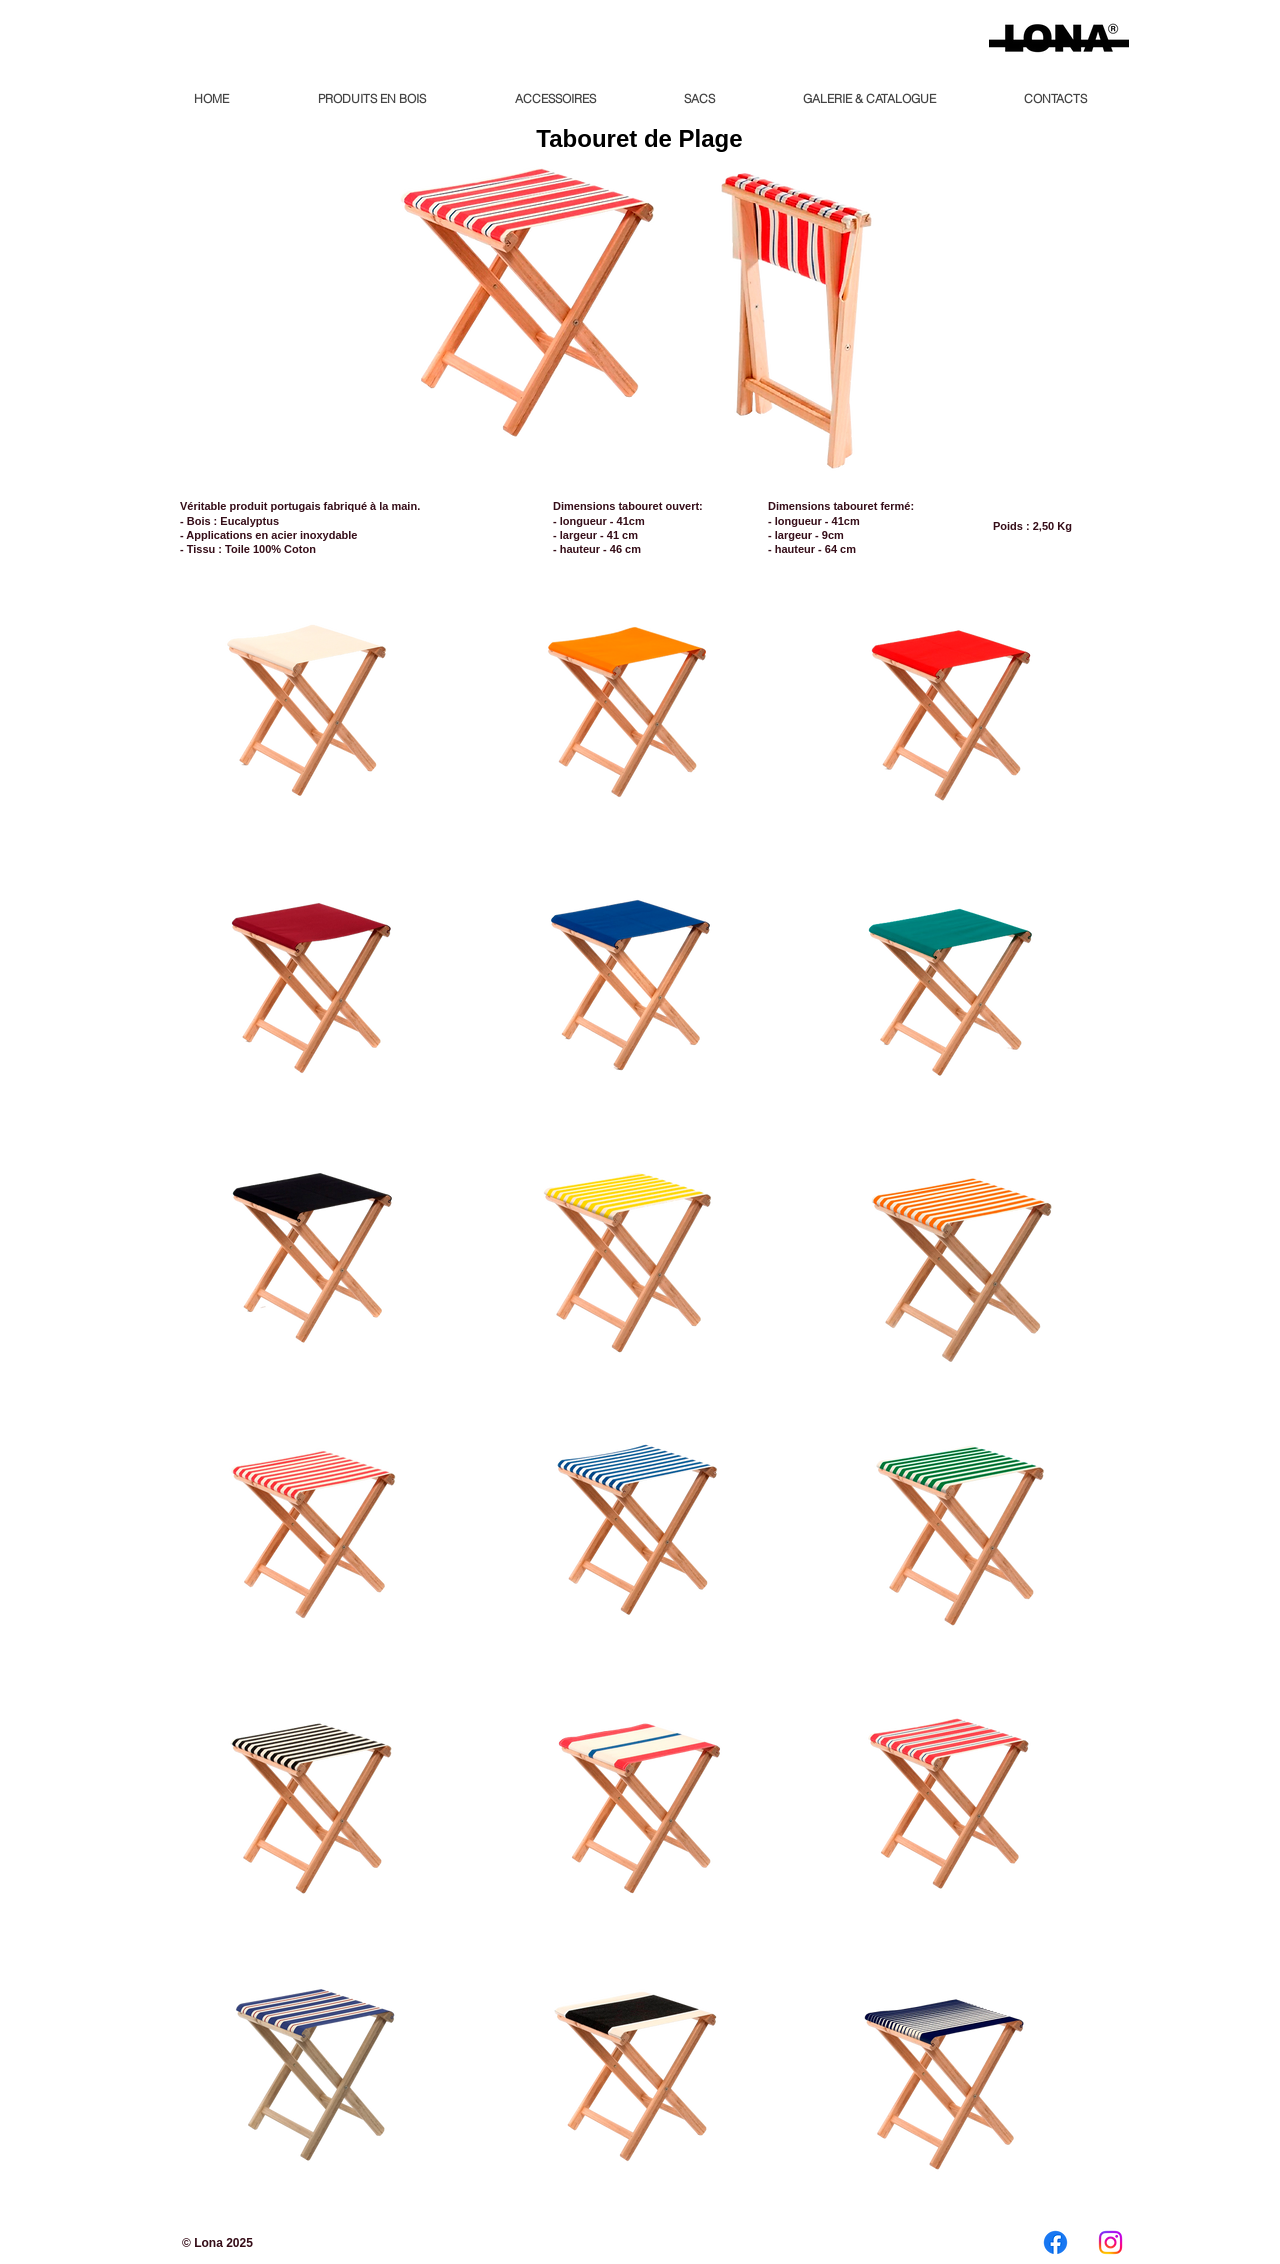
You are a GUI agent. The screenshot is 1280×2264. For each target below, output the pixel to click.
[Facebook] (1055, 2242)
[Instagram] (1110, 2242)
